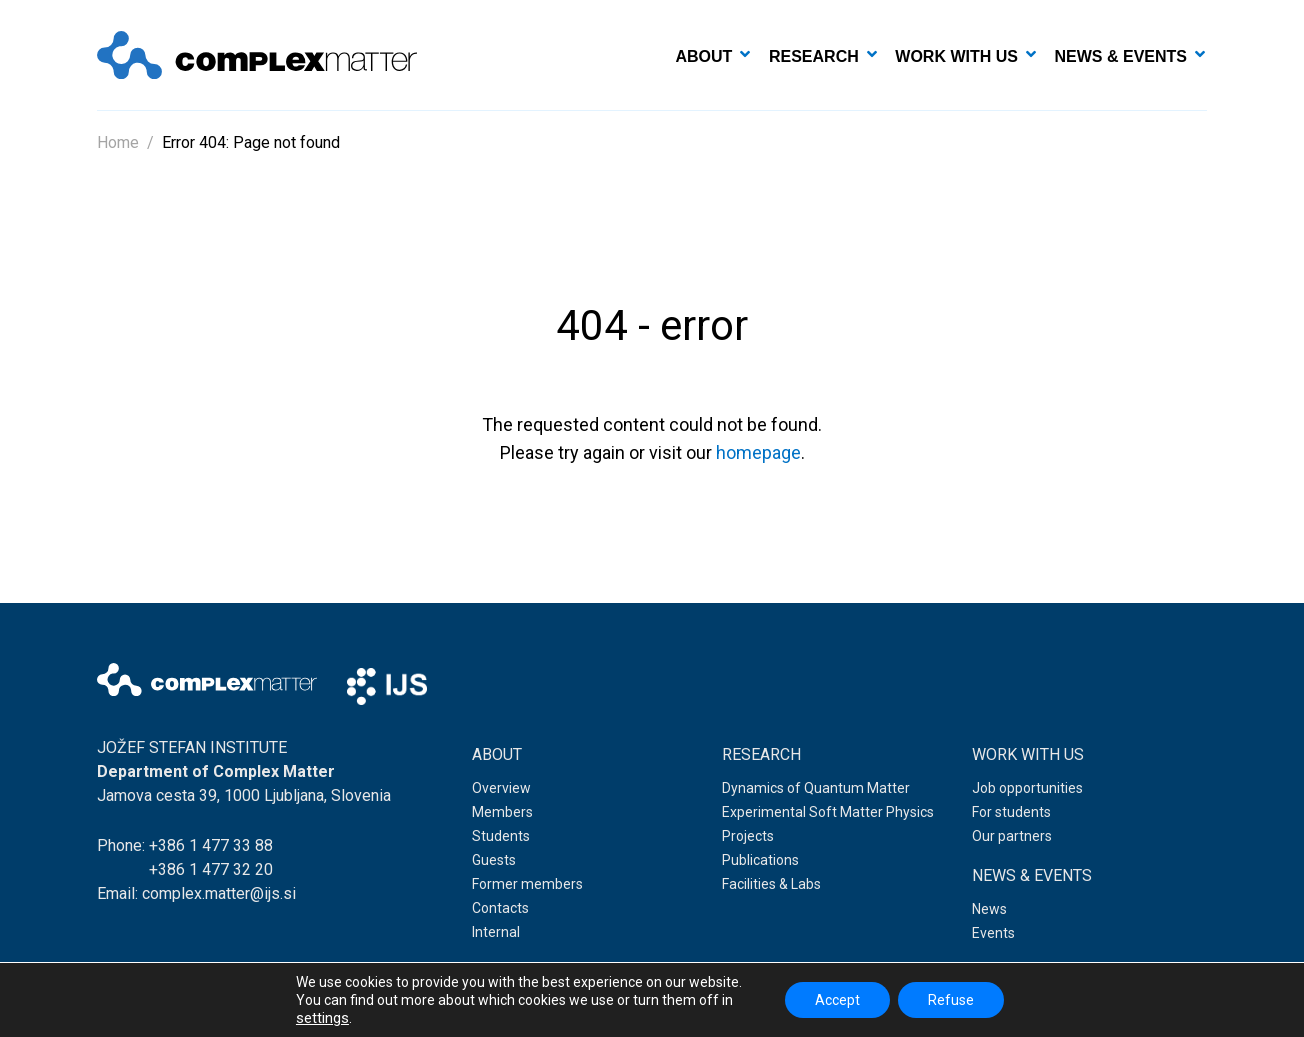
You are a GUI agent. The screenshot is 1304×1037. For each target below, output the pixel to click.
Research (814, 56)
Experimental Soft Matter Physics (828, 812)
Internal (496, 932)
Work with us (956, 56)
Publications (760, 860)
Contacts (500, 908)
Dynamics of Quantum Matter (816, 788)
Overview (501, 788)
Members (502, 812)
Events (993, 933)
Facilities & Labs (771, 884)
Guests (494, 860)
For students (1011, 812)
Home (118, 142)
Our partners (1012, 836)
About (704, 56)
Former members (527, 884)
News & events (1121, 56)
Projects (748, 836)
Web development (1111, 1006)
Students (501, 836)
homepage (758, 452)
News (989, 909)
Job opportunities (1027, 788)
